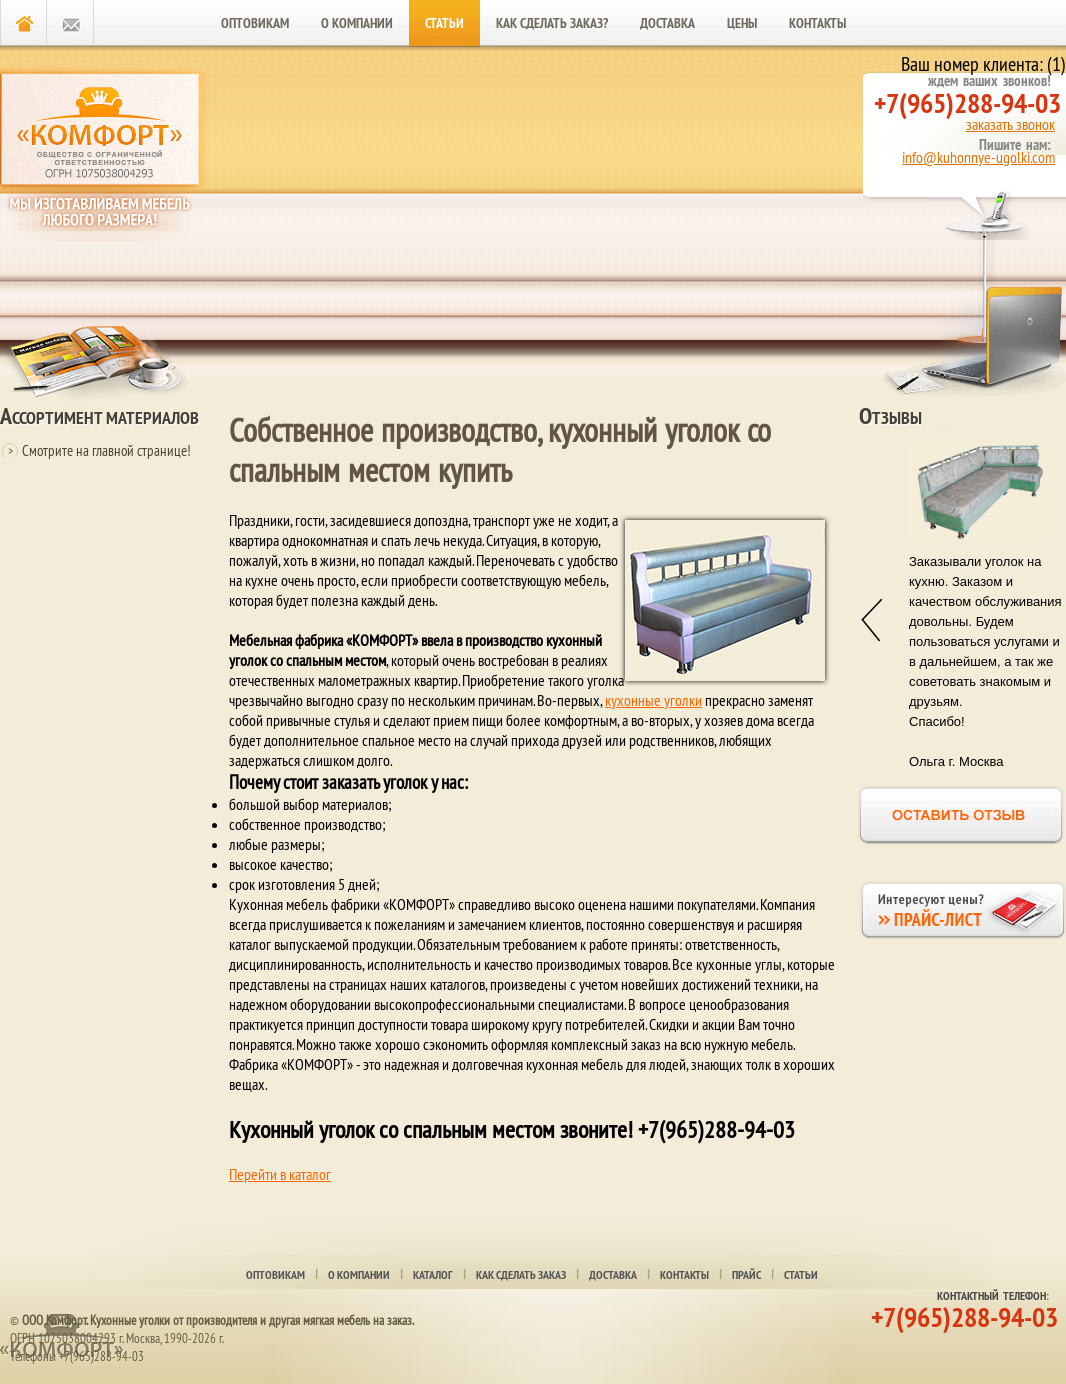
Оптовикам (255, 23)
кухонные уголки (653, 700)
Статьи (444, 23)
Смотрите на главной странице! (106, 450)
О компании (357, 23)
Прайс (746, 1275)
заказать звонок (1010, 124)
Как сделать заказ (521, 1275)
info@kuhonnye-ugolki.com (978, 157)
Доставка (667, 23)
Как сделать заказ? (552, 23)
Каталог (433, 1275)
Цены (742, 23)
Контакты (817, 23)
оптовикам (275, 1275)
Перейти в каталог (280, 1174)
